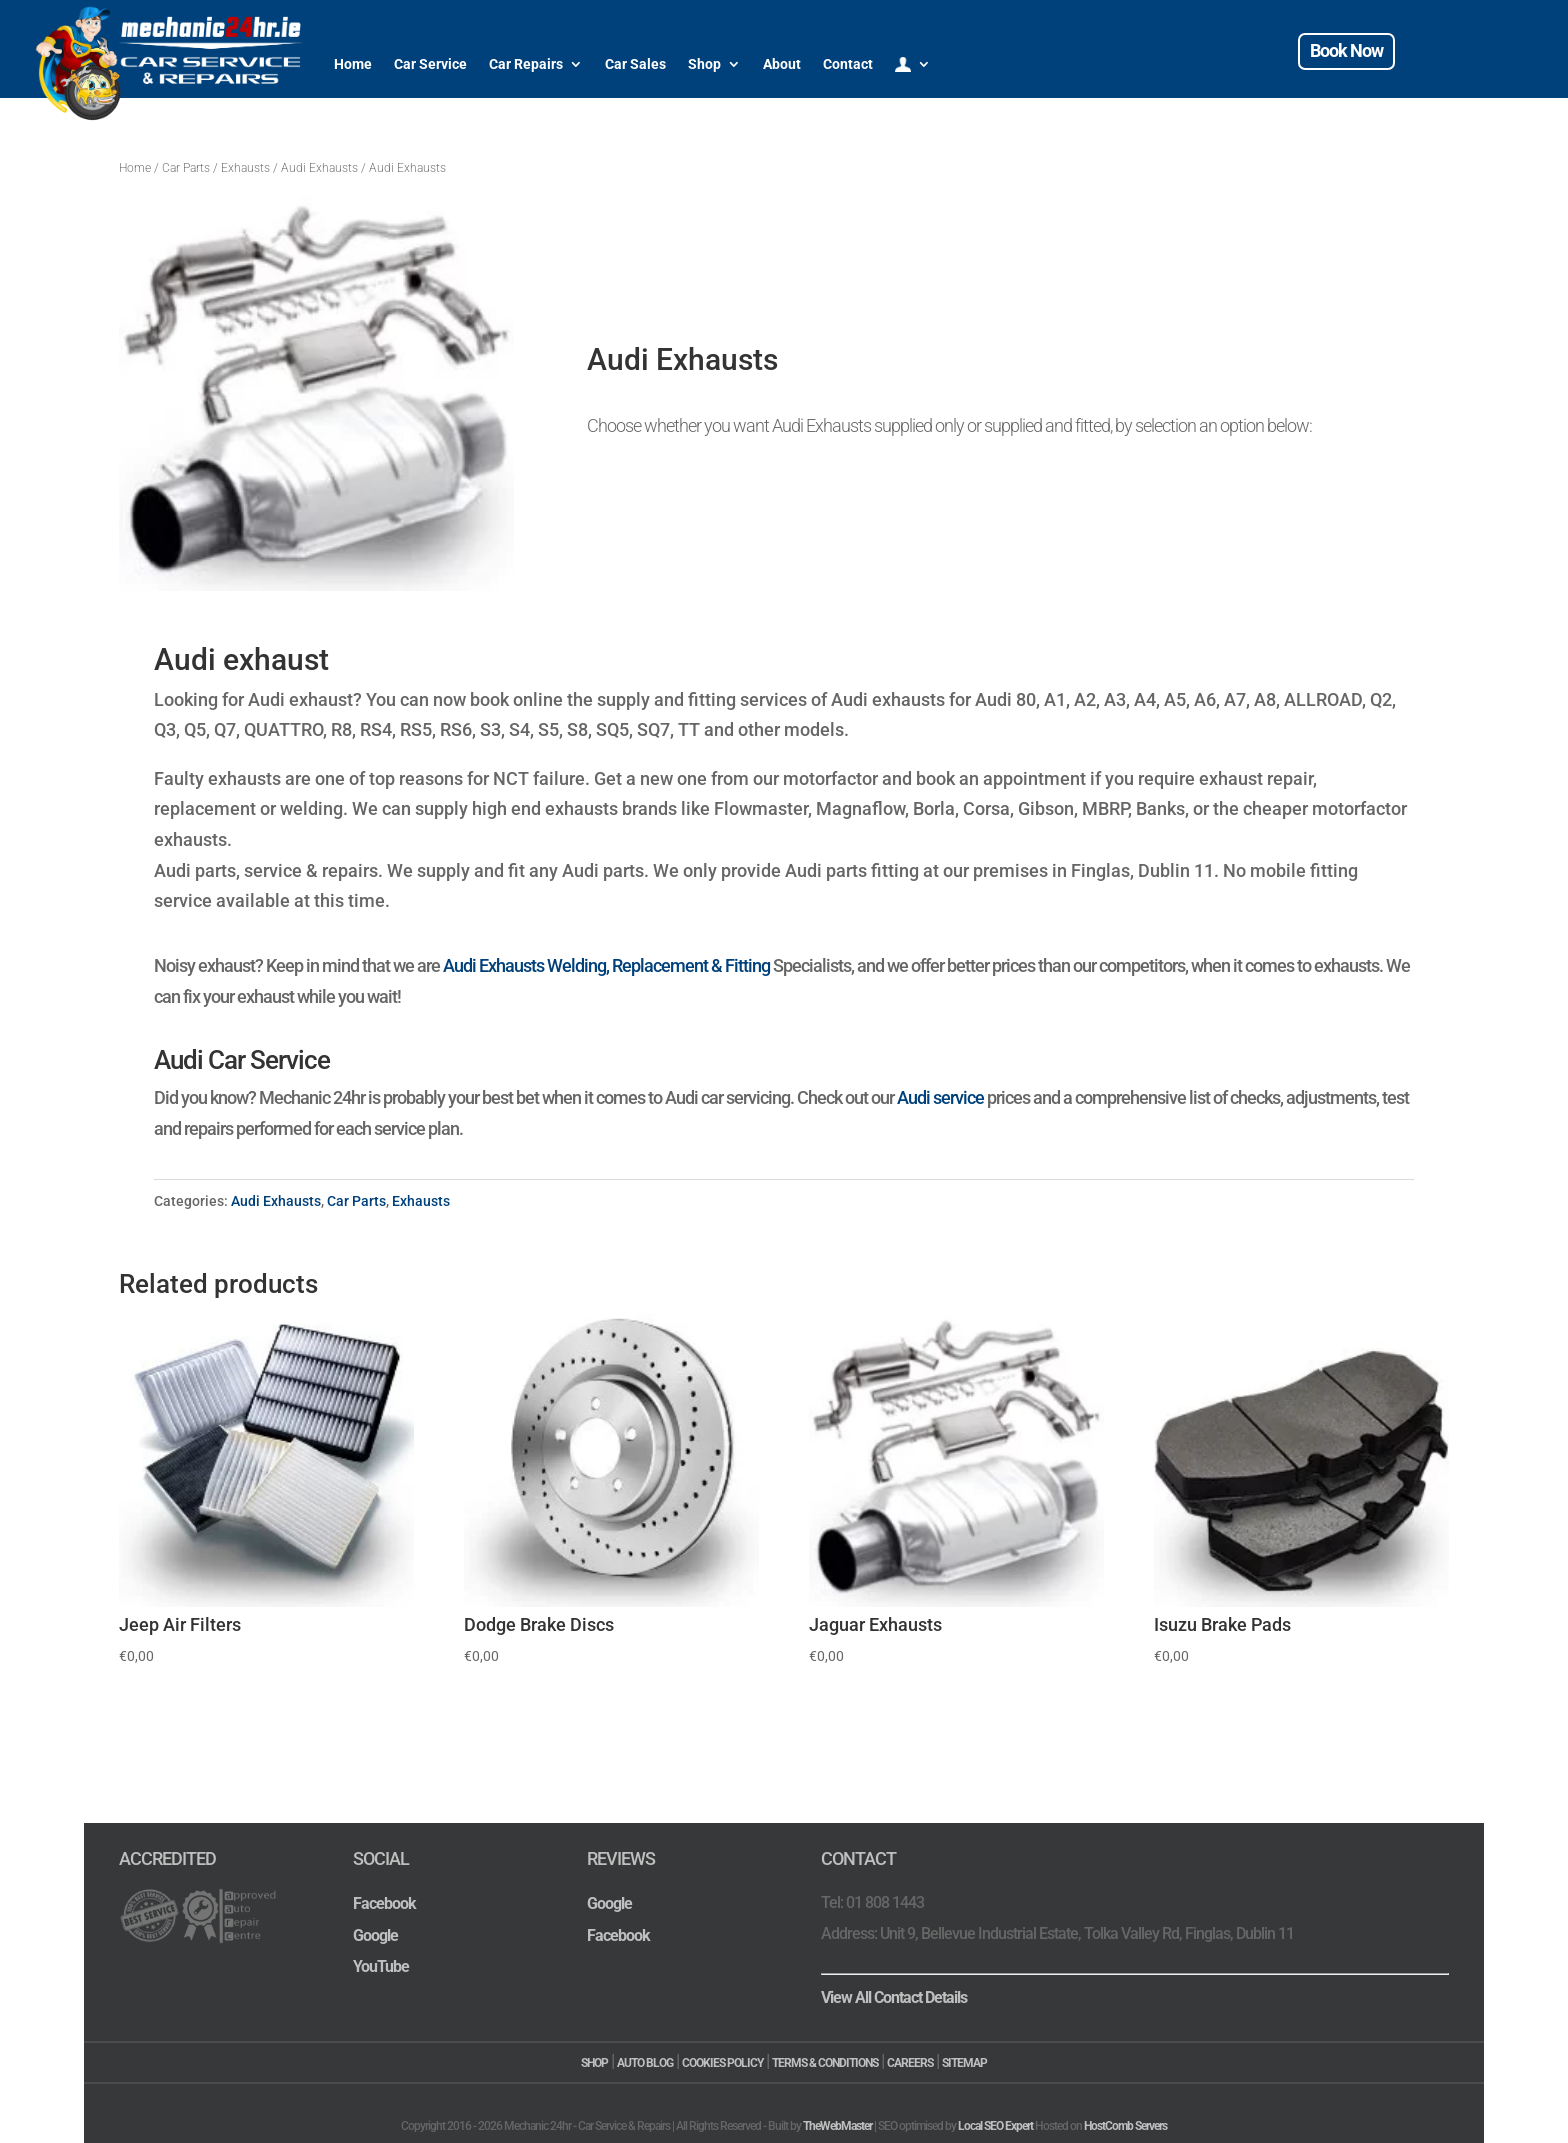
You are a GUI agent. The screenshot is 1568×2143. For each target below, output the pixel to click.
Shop (704, 64)
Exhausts (245, 168)
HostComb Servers (1125, 2126)
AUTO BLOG (645, 2063)
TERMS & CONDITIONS (825, 2063)
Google (375, 1935)
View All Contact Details (894, 1997)
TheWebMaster (837, 2126)
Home (353, 64)
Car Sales (635, 64)
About (782, 64)
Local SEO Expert (995, 2126)
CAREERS (910, 2063)
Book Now (1346, 50)
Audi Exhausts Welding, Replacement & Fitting (606, 965)
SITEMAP (964, 2063)
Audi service (940, 1097)
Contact (848, 64)
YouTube (381, 1966)
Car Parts (186, 168)
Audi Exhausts (319, 168)
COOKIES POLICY (722, 2063)
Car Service (430, 64)
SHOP (594, 2063)
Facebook (384, 1903)
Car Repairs (526, 64)
